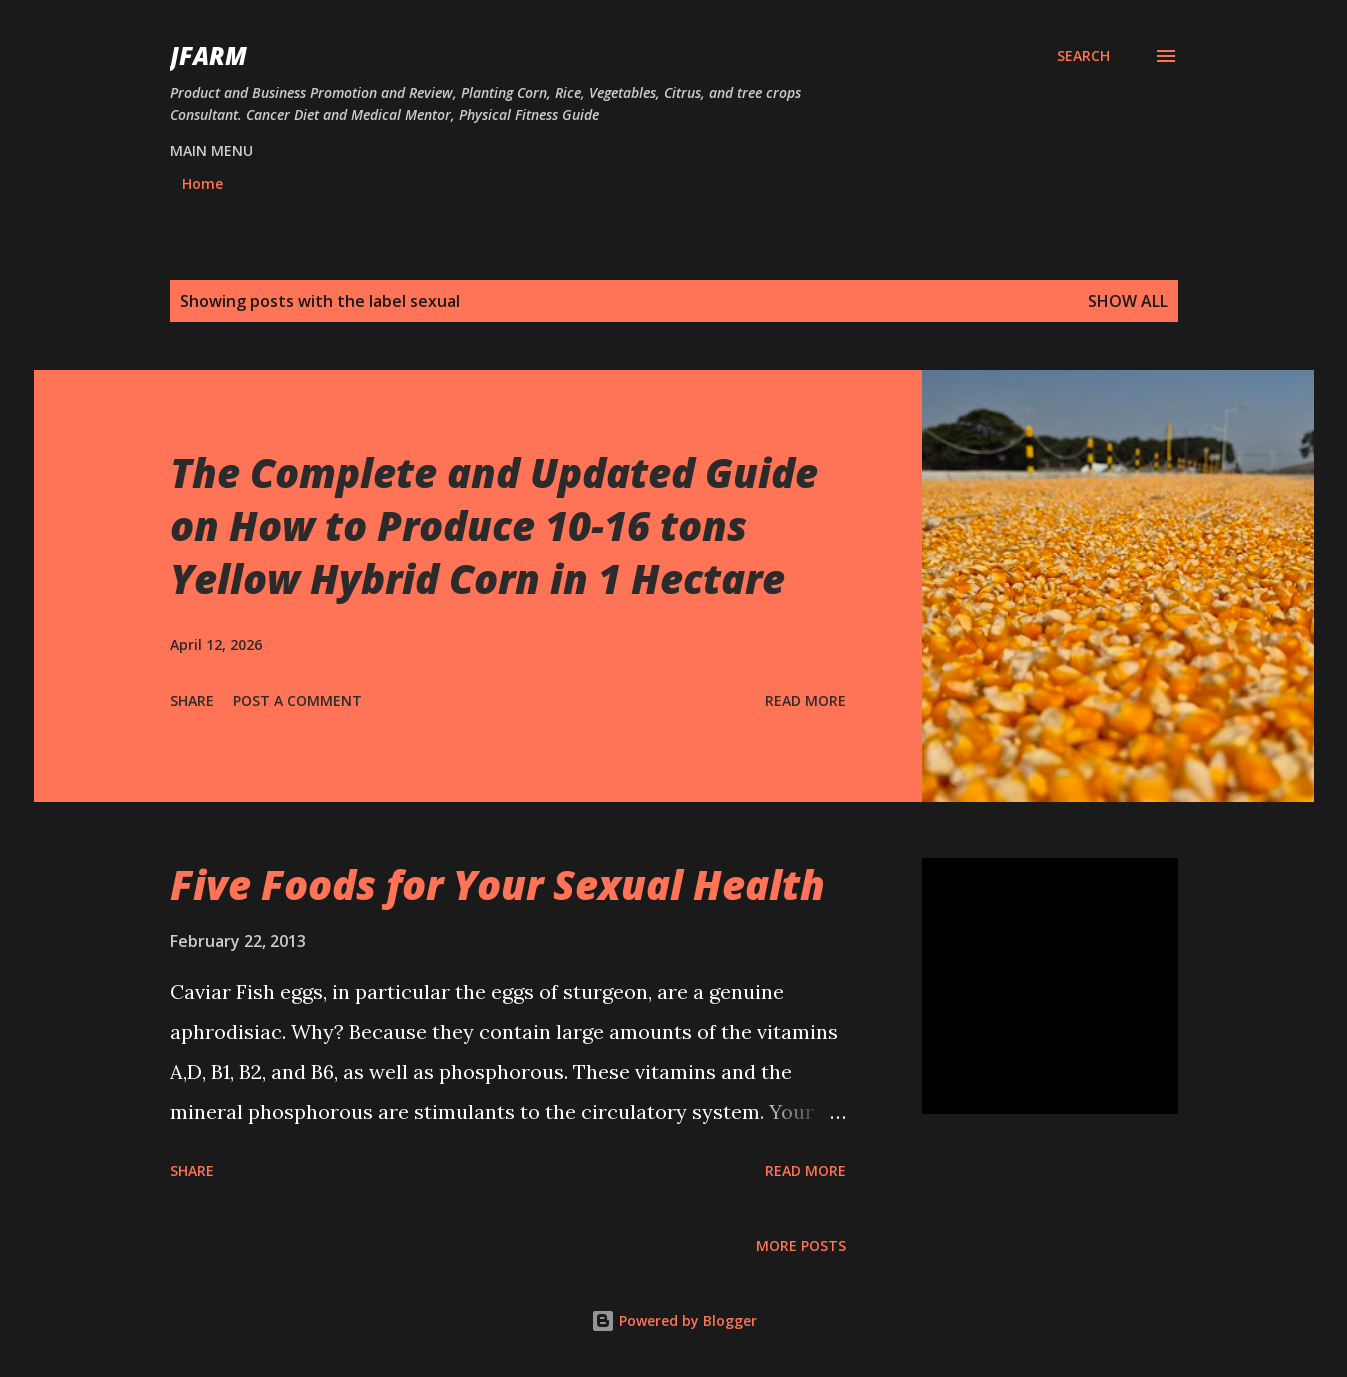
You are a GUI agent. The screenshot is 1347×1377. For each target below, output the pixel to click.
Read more (805, 700)
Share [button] (192, 700)
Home (202, 183)
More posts (801, 1245)
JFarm (208, 55)
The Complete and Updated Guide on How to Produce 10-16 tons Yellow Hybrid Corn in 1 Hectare (494, 526)
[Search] (1083, 56)
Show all (1128, 301)
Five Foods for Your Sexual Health (497, 884)
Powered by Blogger (674, 1320)
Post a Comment (297, 700)
